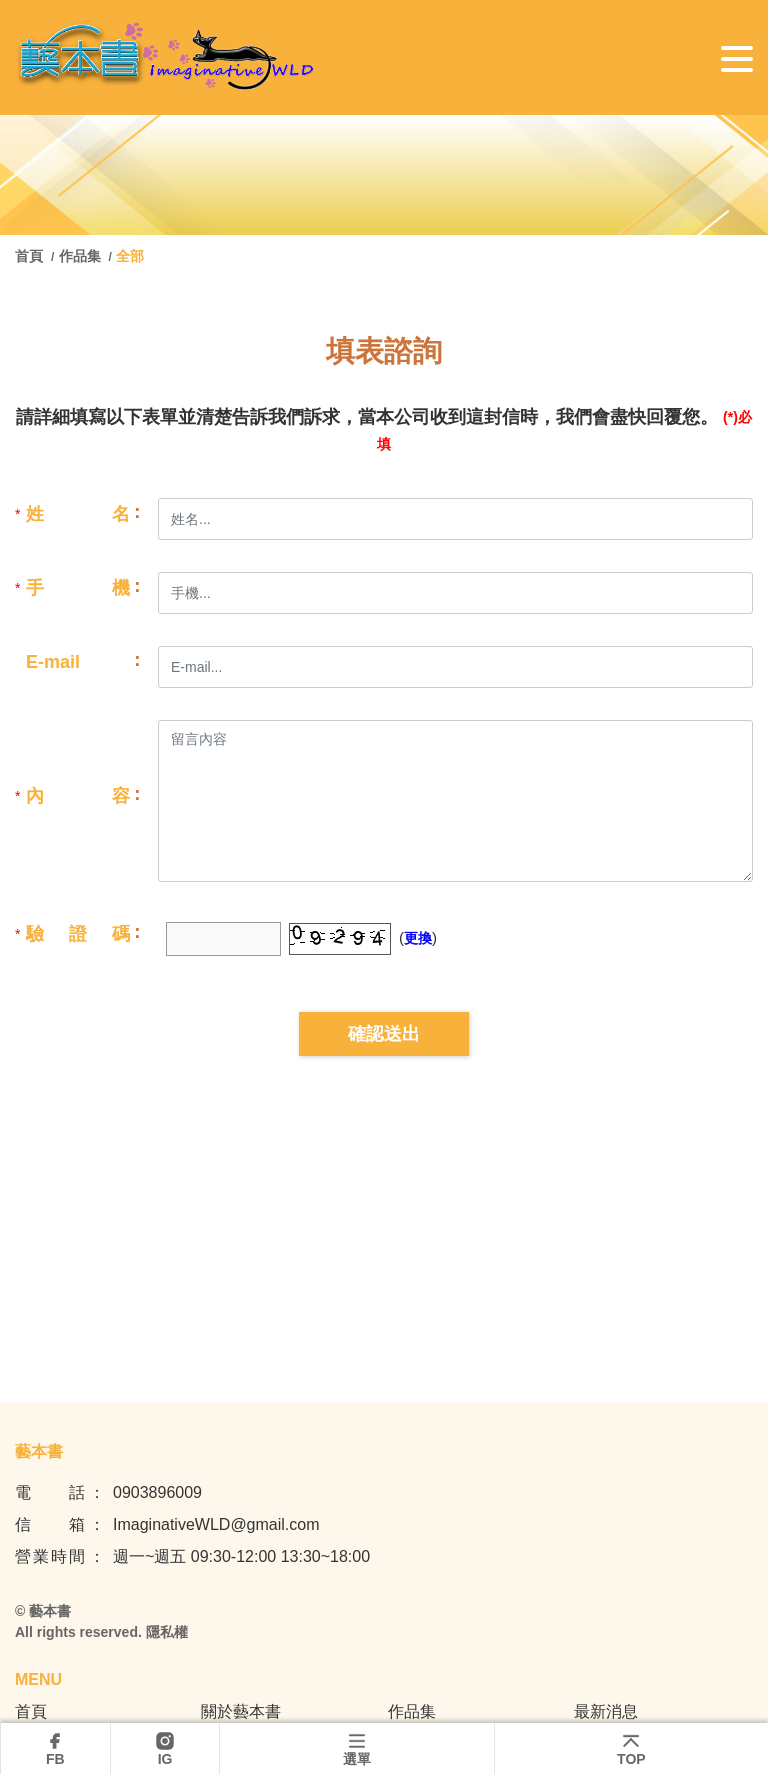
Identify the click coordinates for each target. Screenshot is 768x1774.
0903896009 (157, 1492)
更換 (418, 938)
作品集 (80, 256)
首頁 (31, 256)
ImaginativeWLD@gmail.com (216, 1524)
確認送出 (384, 1034)
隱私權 (167, 1632)
